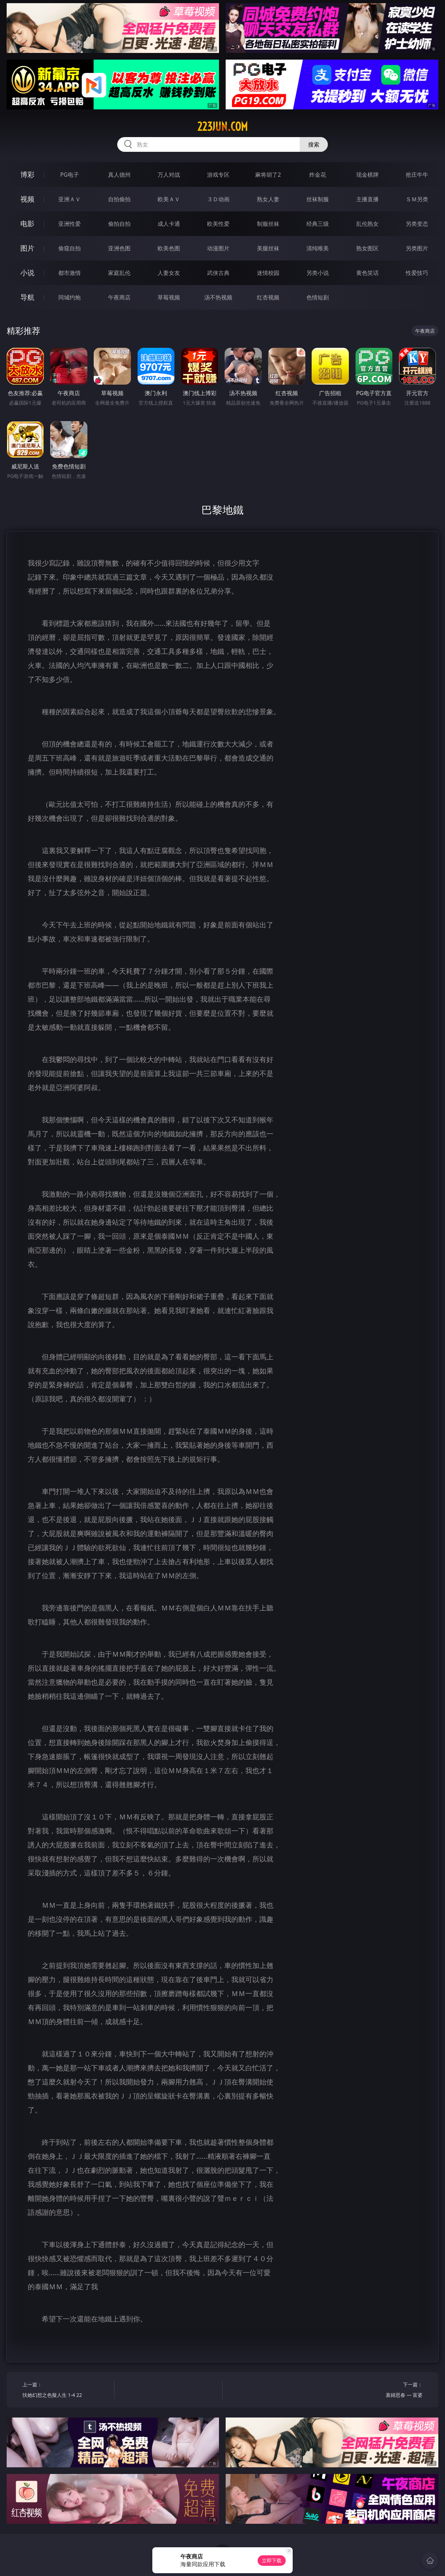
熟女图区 (367, 248)
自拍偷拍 (119, 199)
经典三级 (317, 224)
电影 (27, 223)
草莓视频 (169, 297)
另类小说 (317, 273)
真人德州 (119, 174)
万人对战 (169, 174)
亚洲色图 (119, 248)
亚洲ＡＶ (69, 199)
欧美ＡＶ (169, 199)
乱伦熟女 (367, 224)
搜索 (313, 144)
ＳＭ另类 (417, 199)
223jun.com (222, 127)
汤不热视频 (218, 297)
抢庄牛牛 (417, 174)
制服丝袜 (268, 224)
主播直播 (367, 199)
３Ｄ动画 (218, 199)
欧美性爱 (218, 224)
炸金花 (317, 174)
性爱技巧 (417, 273)
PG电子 (69, 174)
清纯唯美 (317, 248)
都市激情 (69, 273)
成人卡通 (169, 224)
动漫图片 (218, 248)
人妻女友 (169, 273)
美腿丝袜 (268, 248)
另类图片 (417, 248)
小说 (27, 272)
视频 (27, 199)
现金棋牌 (367, 174)
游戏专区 (218, 174)
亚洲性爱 (69, 224)
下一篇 (379, 2390)
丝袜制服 (317, 199)
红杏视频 (268, 297)
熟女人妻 (268, 199)
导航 (27, 297)
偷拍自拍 (119, 224)
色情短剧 (317, 297)
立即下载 (271, 2560)
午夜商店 (119, 297)
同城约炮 (69, 297)
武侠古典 (218, 273)
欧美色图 (169, 248)
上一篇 (66, 2390)
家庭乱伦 (119, 273)
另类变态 (417, 224)
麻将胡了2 (268, 174)
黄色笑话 (367, 273)
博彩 (27, 174)
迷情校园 (268, 273)
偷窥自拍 (69, 248)
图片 (27, 248)
